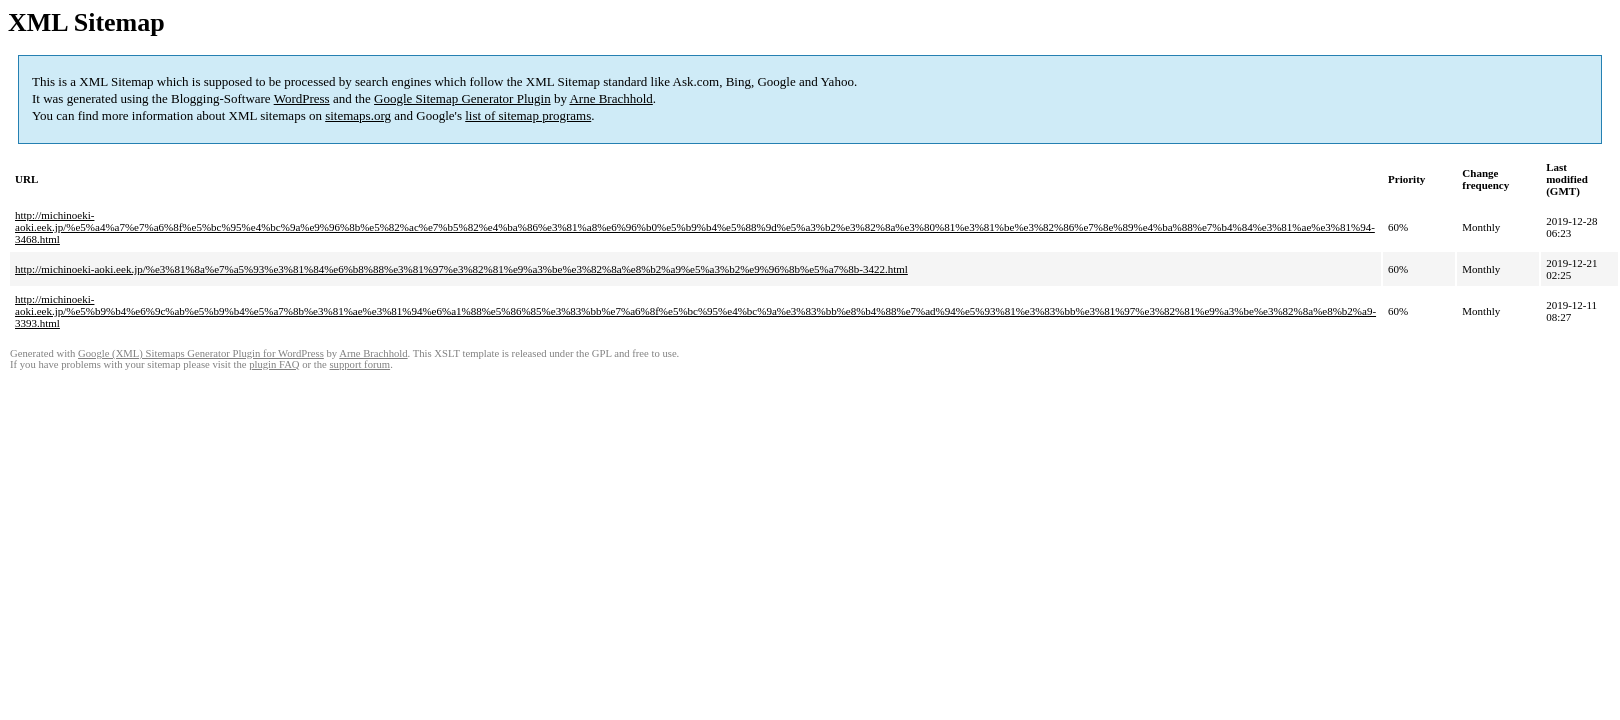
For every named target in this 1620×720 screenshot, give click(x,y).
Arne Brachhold (610, 98)
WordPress (302, 98)
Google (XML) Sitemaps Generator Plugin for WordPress (201, 353)
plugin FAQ (274, 364)
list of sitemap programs (528, 115)
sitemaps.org (358, 115)
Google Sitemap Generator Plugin (462, 98)
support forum (359, 364)
